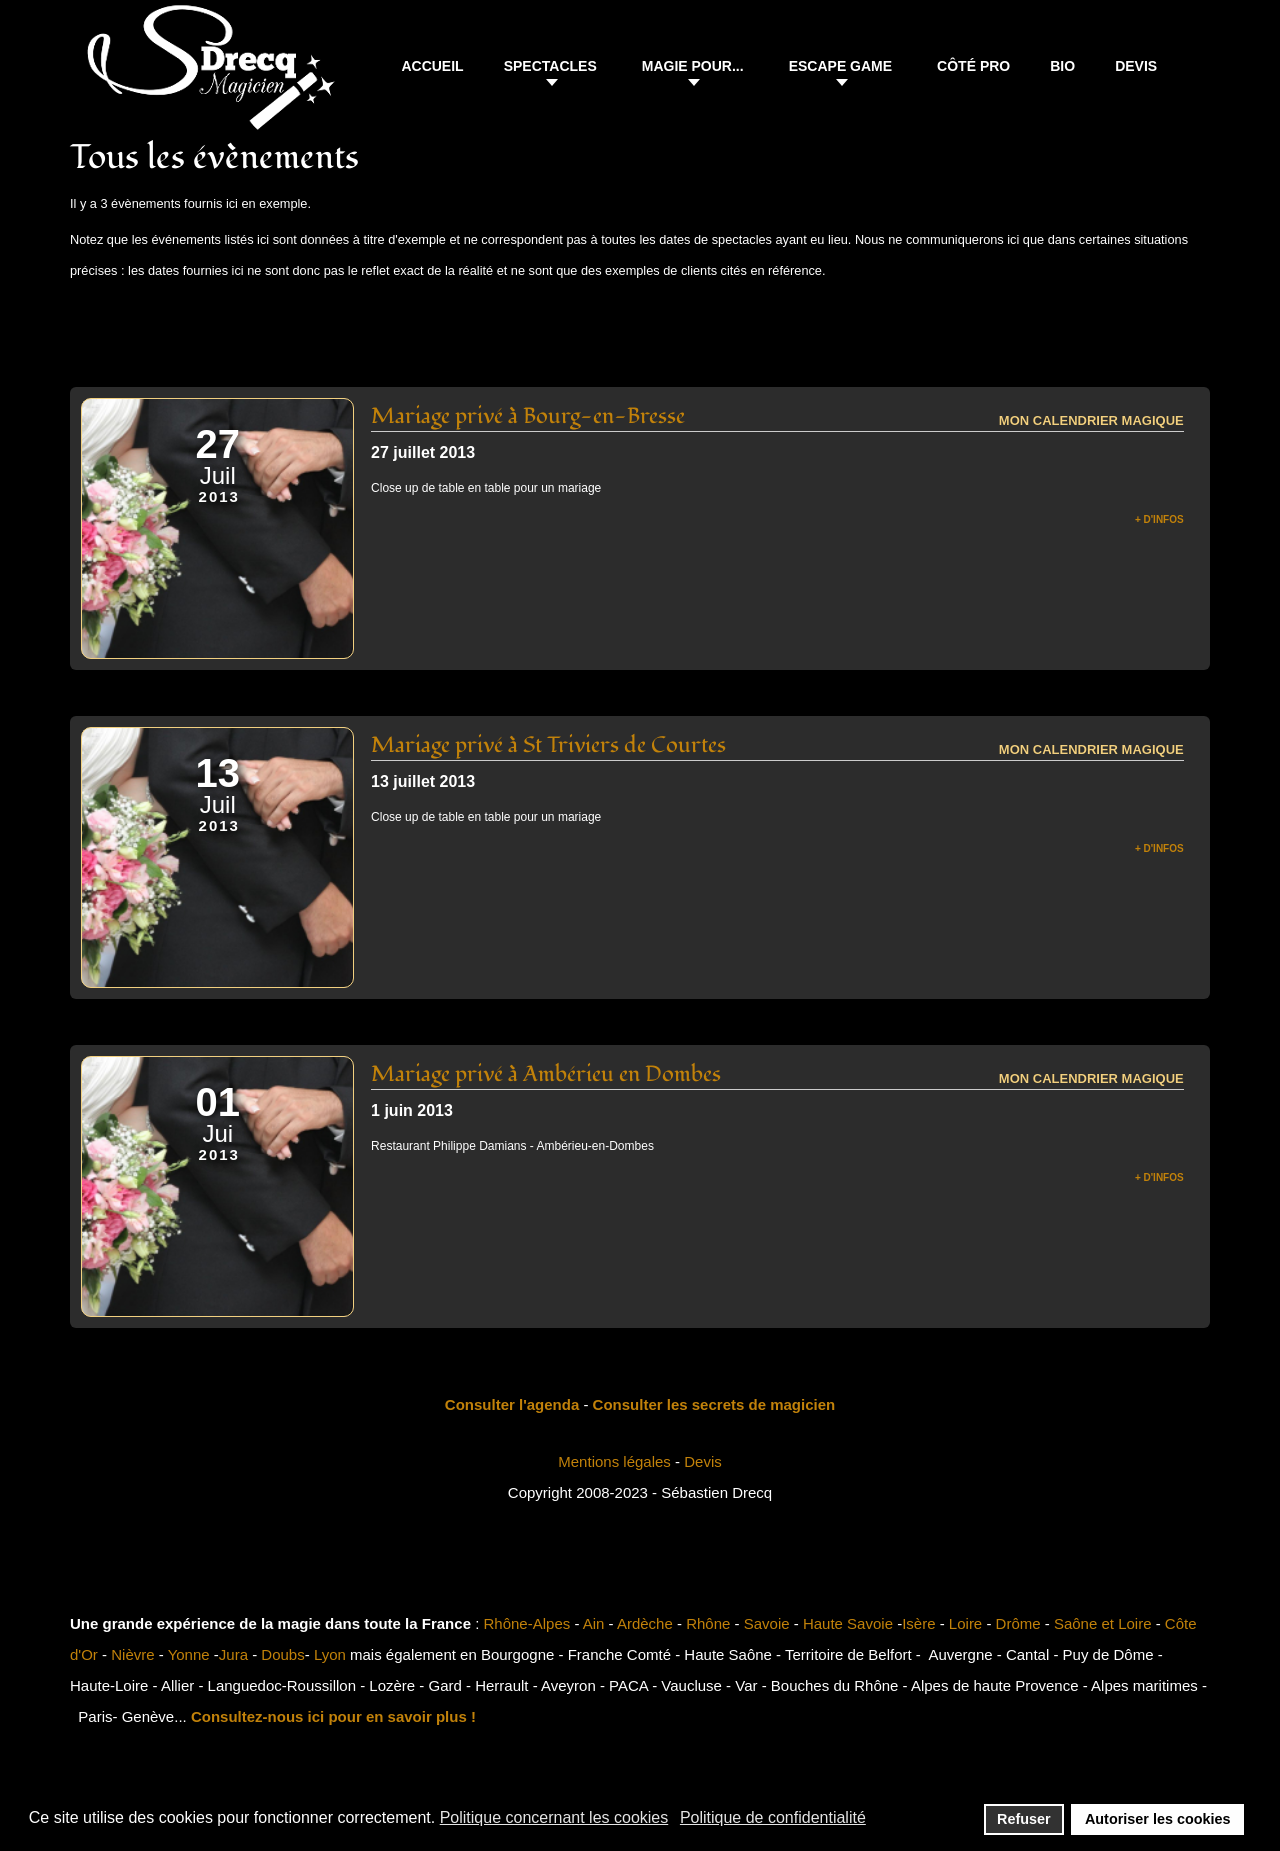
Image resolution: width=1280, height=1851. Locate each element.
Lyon (330, 1654)
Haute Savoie (848, 1623)
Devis (703, 1461)
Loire (965, 1623)
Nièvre (132, 1654)
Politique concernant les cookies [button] (554, 1817)
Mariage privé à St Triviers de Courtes (548, 745)
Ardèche (645, 1623)
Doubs (282, 1654)
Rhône (708, 1623)
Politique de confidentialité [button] (773, 1817)
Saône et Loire (1103, 1623)
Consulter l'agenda (512, 1404)
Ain (594, 1623)
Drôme (1018, 1623)
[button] (553, 69)
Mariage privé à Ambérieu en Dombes (546, 1074)
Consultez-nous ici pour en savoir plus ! (333, 1716)
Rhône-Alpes (527, 1623)
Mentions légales (614, 1461)
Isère (918, 1623)
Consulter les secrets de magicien (714, 1404)
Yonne (189, 1654)
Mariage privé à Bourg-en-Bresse (528, 416)
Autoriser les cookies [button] (1158, 1819)
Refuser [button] (1024, 1819)
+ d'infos (1159, 519)
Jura (233, 1654)
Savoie (767, 1623)
